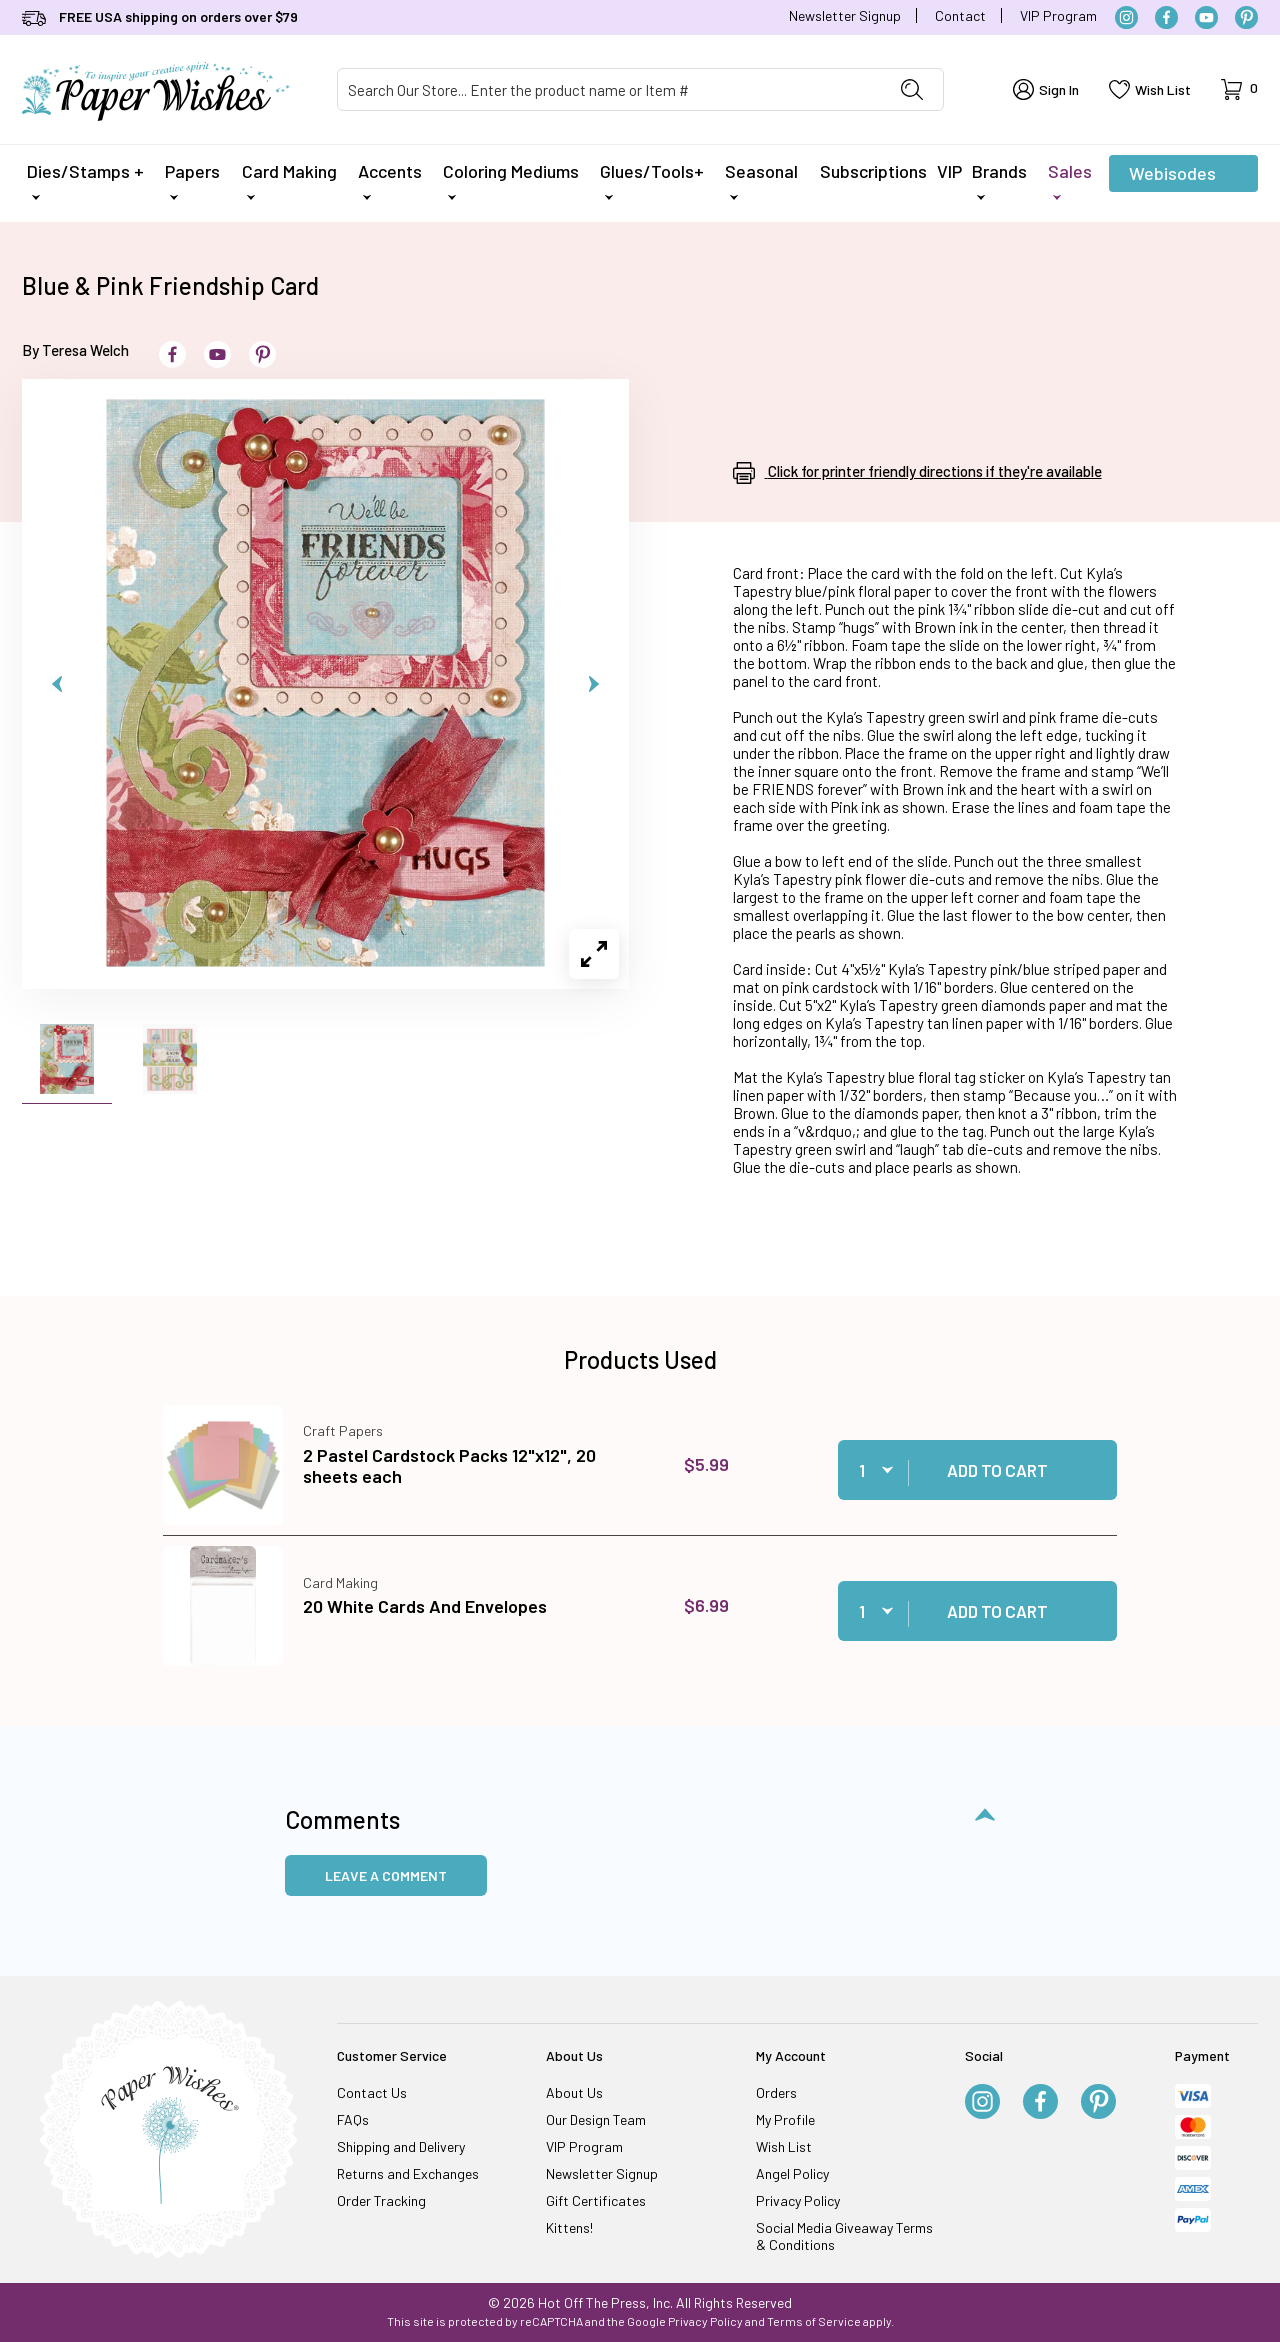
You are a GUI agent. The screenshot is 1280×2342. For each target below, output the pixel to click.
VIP (949, 171)
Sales (1070, 180)
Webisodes (1172, 177)
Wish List (784, 2146)
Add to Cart (997, 1470)
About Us (574, 2092)
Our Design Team (596, 2119)
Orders (776, 2092)
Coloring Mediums (511, 180)
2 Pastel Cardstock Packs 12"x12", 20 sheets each (449, 1466)
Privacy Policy (798, 2200)
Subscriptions (873, 171)
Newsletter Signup (845, 15)
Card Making (289, 180)
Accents (390, 180)
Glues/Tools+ (652, 180)
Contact (960, 15)
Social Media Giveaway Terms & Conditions (844, 2236)
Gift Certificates (596, 2200)
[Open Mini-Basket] (1239, 89)
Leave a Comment (386, 1875)
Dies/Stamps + (85, 180)
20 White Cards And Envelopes (425, 1606)
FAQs (353, 2119)
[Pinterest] (1246, 17)
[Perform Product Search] (912, 89)
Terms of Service (814, 2321)
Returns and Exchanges (408, 2173)
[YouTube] (1206, 17)
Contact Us (372, 2092)
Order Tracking (381, 2200)
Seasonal (761, 180)
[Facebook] (1166, 17)
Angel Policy (792, 2173)
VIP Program (1058, 15)
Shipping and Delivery (401, 2146)
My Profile (785, 2119)
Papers (192, 180)
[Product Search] (609, 89)
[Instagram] (1126, 17)
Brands (999, 180)
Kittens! (569, 2227)
